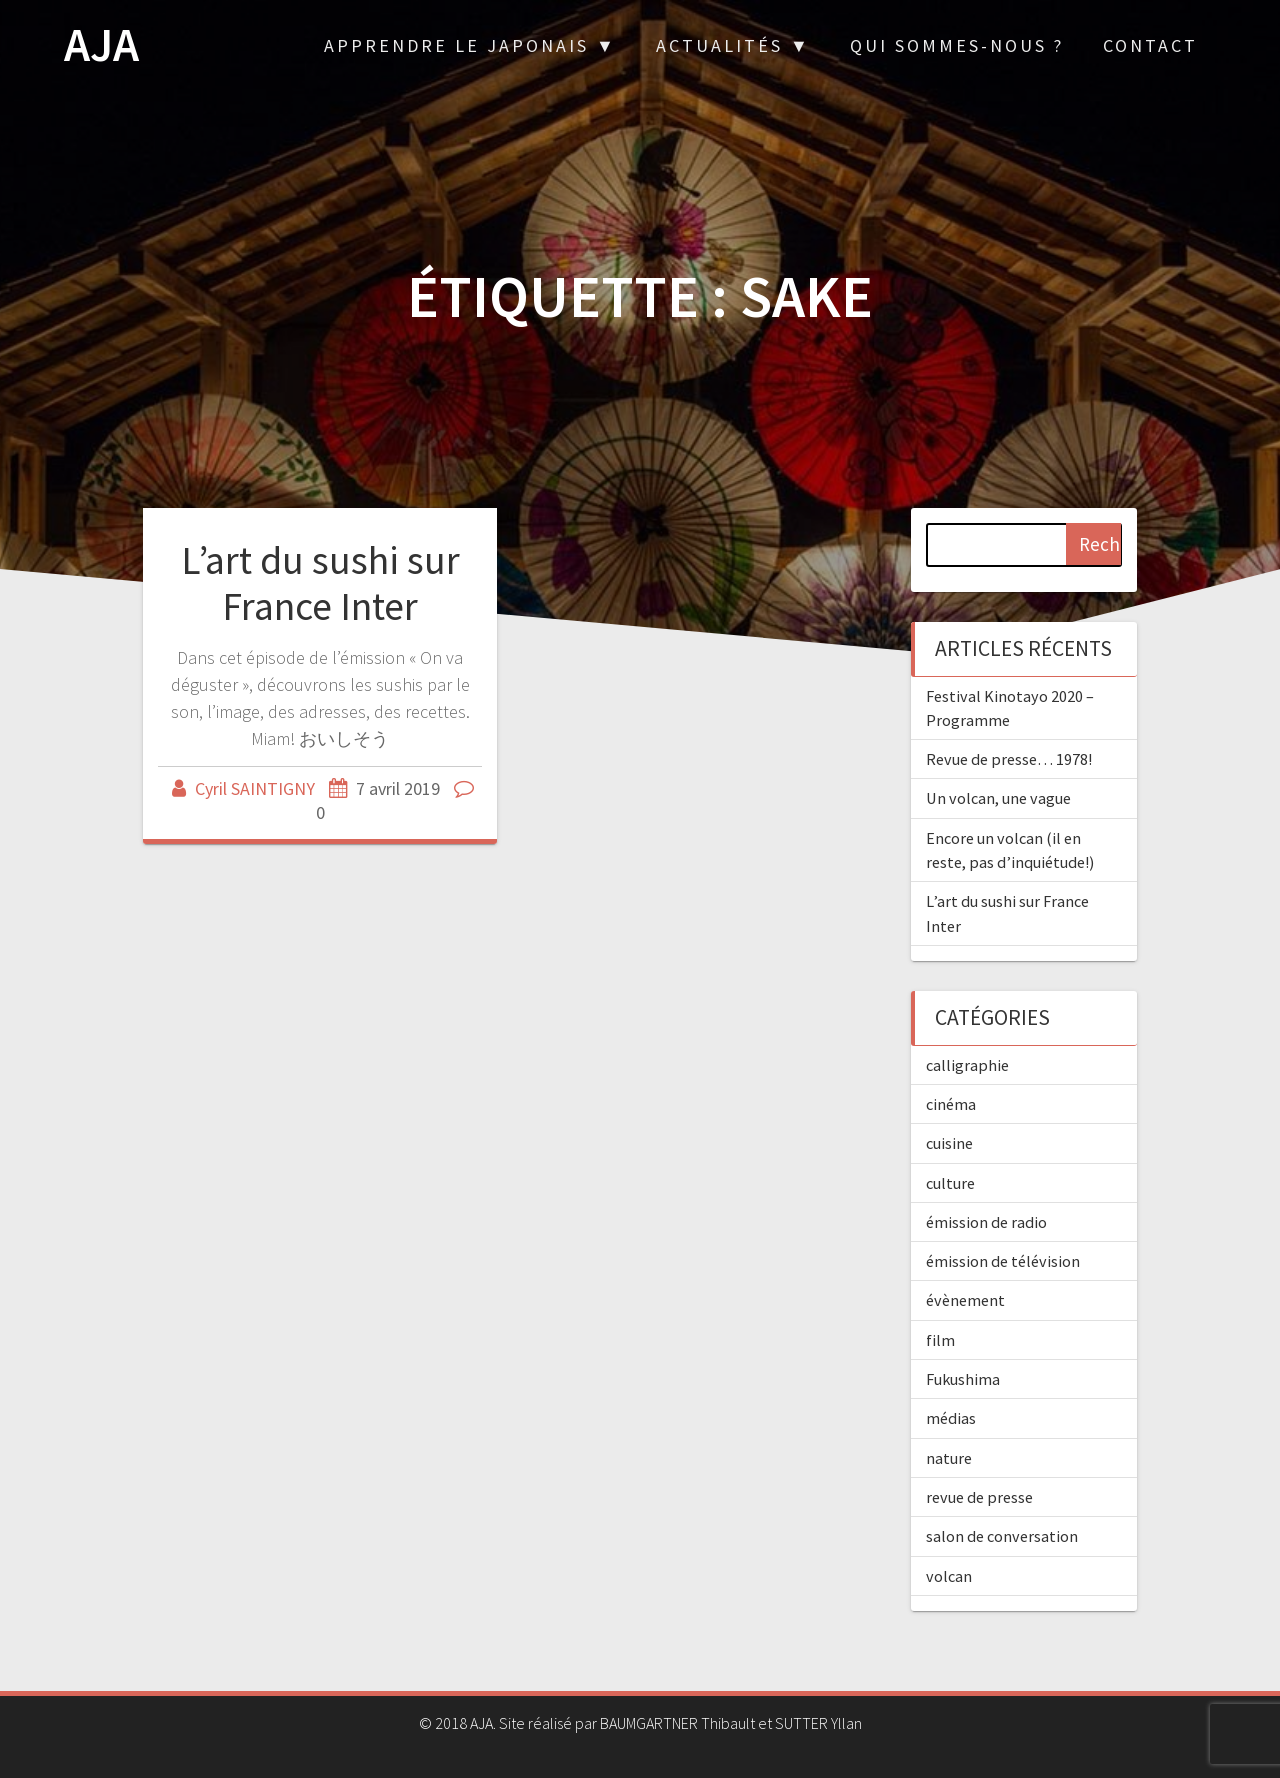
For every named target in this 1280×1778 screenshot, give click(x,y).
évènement (965, 1300)
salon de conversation (1002, 1536)
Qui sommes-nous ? (957, 45)
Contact (1150, 45)
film (940, 1340)
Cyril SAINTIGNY (255, 788)
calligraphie (967, 1065)
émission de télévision (1003, 1261)
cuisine (949, 1143)
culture (950, 1183)
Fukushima (963, 1379)
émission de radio (986, 1222)
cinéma (951, 1104)
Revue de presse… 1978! (1009, 759)
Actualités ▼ (733, 45)
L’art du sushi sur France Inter (320, 583)
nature (949, 1458)
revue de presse (979, 1497)
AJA (101, 45)
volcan (949, 1576)
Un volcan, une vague (998, 798)
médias (951, 1418)
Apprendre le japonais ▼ (470, 45)
